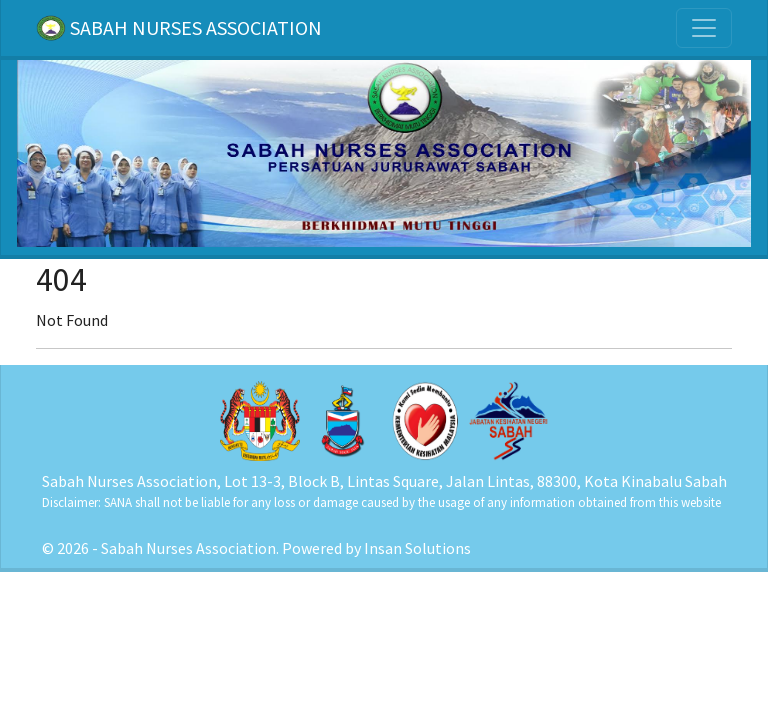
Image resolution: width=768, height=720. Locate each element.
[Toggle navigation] (704, 28)
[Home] (384, 151)
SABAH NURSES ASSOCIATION (179, 28)
